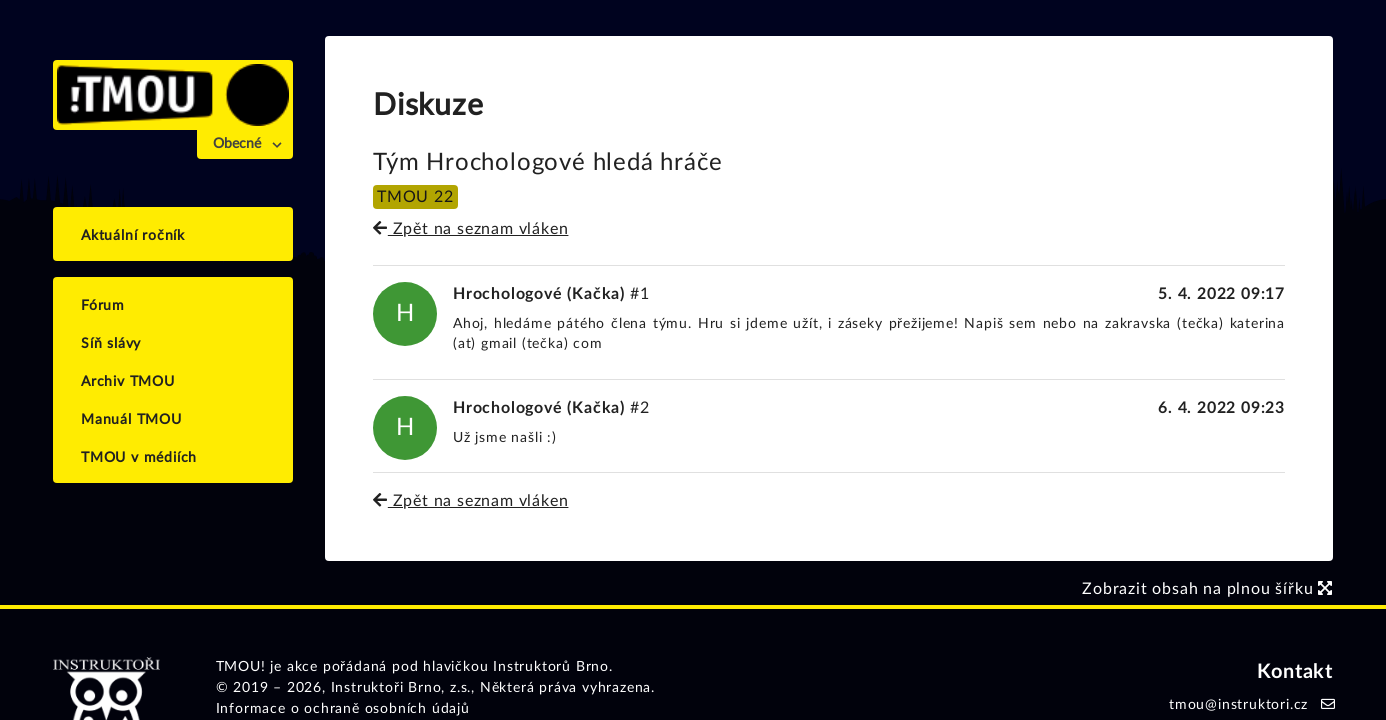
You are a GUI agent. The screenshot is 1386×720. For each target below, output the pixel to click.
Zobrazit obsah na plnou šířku (1207, 589)
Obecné (237, 144)
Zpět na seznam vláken (470, 229)
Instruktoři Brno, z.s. (401, 688)
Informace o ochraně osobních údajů (343, 709)
